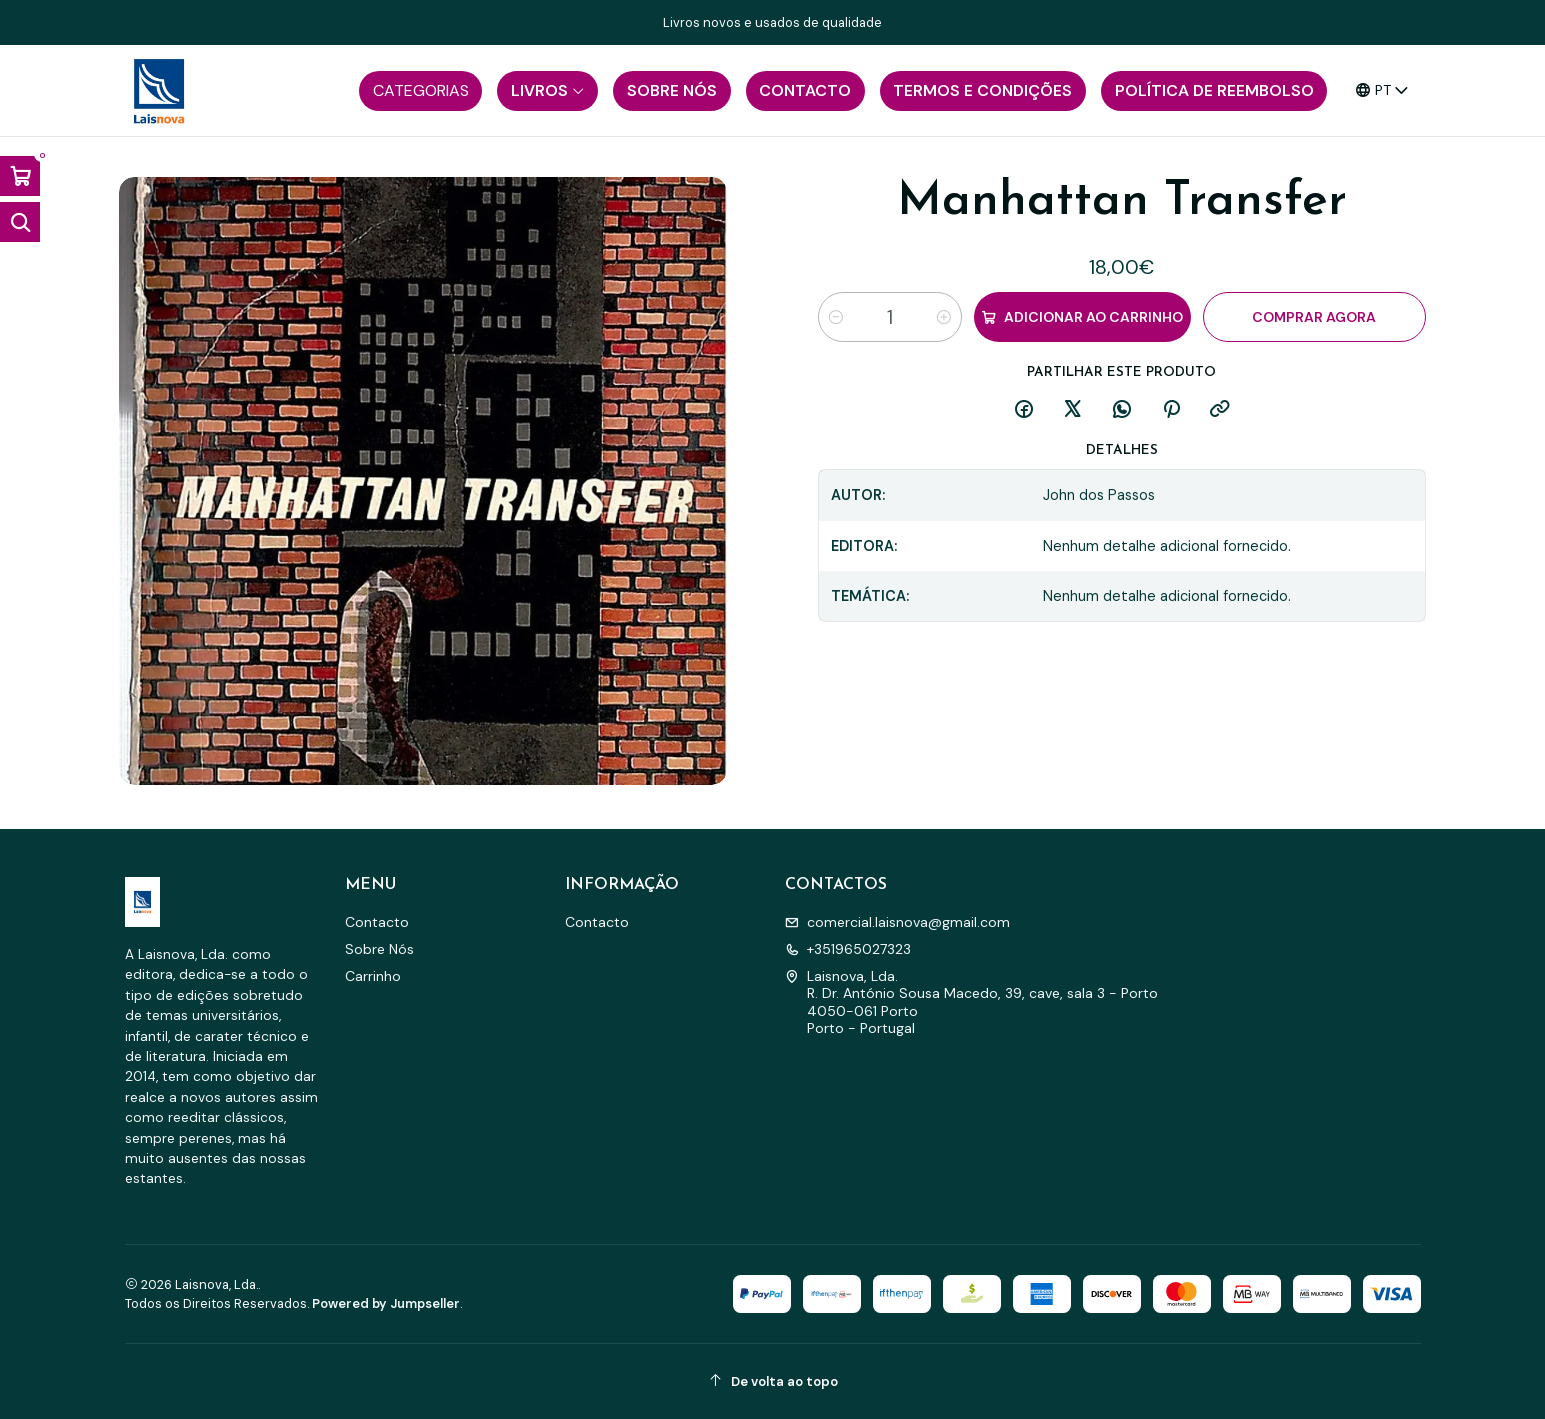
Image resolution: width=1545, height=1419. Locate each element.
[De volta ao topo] (773, 1381)
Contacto (377, 922)
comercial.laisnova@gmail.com (897, 922)
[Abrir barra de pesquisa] (20, 222)
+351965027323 (848, 949)
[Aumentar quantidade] (944, 317)
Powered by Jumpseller (386, 1303)
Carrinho (373, 976)
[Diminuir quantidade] (836, 317)
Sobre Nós (379, 949)
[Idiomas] (1382, 90)
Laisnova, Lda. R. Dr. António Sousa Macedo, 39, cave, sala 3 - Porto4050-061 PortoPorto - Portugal (971, 1002)
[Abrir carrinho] (20, 176)
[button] (420, 91)
